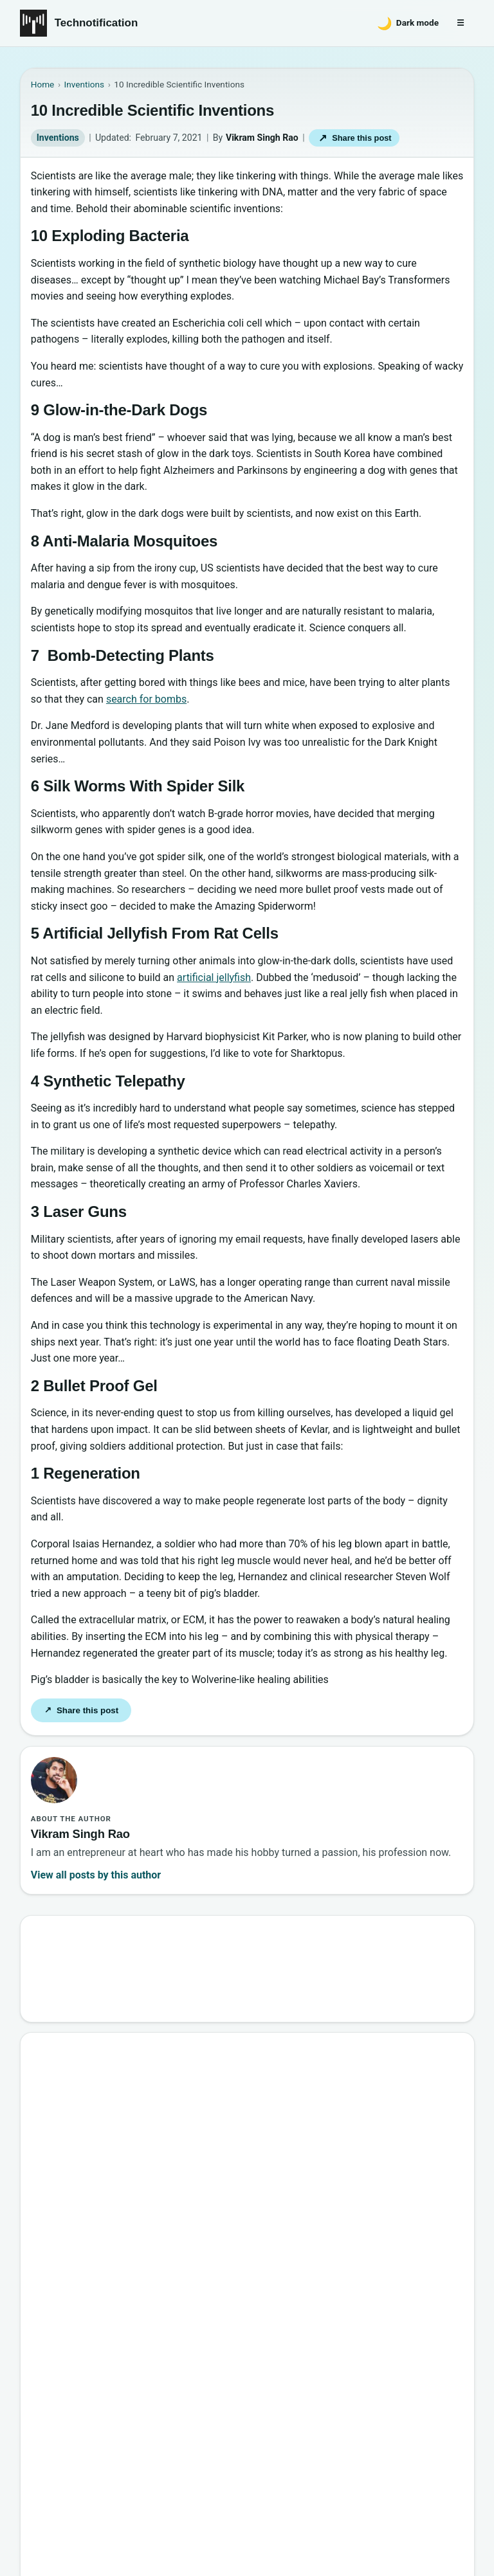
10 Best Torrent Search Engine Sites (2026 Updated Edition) (196, 2086)
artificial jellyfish (214, 977)
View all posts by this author (96, 1875)
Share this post (353, 137)
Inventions (58, 137)
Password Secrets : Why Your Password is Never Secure (187, 2288)
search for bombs (146, 699)
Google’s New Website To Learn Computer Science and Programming (217, 2058)
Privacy (390, 2433)
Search (436, 1963)
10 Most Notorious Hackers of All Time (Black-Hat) (176, 2230)
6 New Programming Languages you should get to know (187, 2173)
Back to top (43, 2515)
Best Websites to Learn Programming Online (160, 2115)
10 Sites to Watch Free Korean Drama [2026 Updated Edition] (198, 2316)
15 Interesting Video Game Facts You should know (174, 2144)
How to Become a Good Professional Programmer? (176, 2201)
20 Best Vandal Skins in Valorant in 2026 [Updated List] (185, 2259)
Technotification (96, 23)
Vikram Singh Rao (262, 137)
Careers (447, 2433)
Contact (333, 2433)
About (279, 2433)
